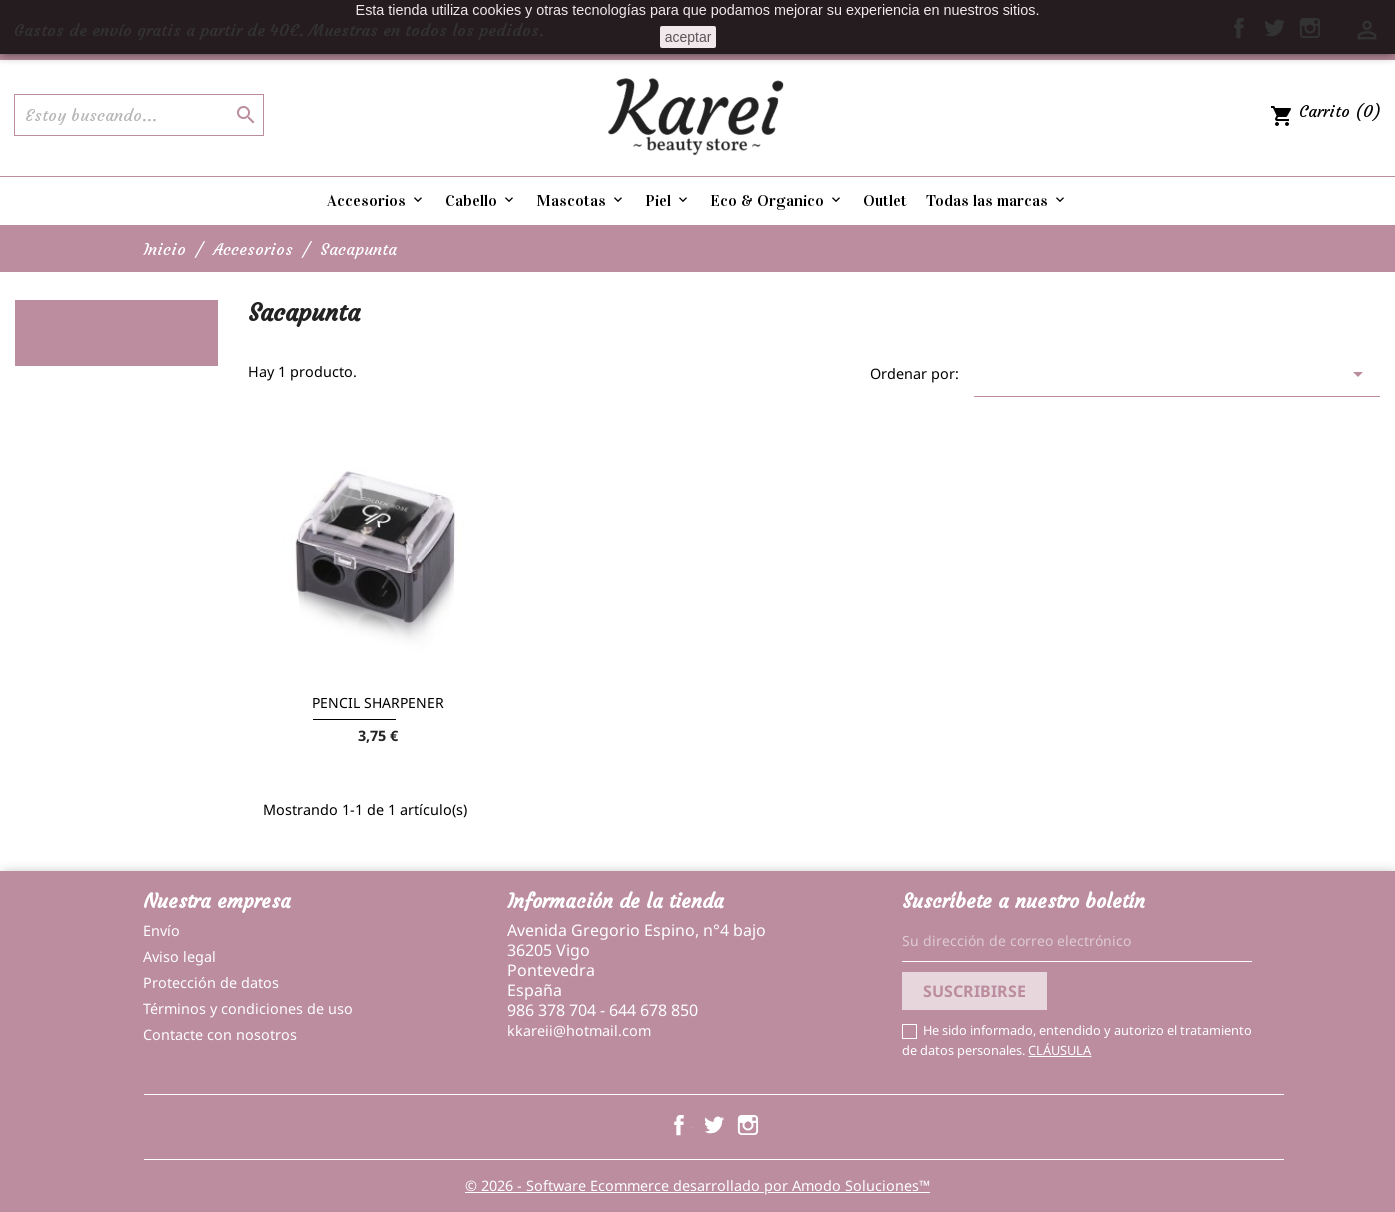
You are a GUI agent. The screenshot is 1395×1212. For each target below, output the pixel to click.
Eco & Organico (777, 200)
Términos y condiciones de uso (248, 1008)
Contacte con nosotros (220, 1034)
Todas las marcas (997, 200)
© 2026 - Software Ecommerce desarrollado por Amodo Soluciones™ (697, 1185)
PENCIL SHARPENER (378, 702)
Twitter (714, 1125)
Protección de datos (211, 982)
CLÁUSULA (1059, 1050)
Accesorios (376, 200)
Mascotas (581, 200)
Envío (161, 930)
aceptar (688, 37)
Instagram (748, 1125)
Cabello (481, 200)
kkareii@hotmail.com (579, 1030)
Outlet (885, 200)
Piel (668, 200)
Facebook (679, 1125)
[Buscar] (139, 115)
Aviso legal (179, 956)
